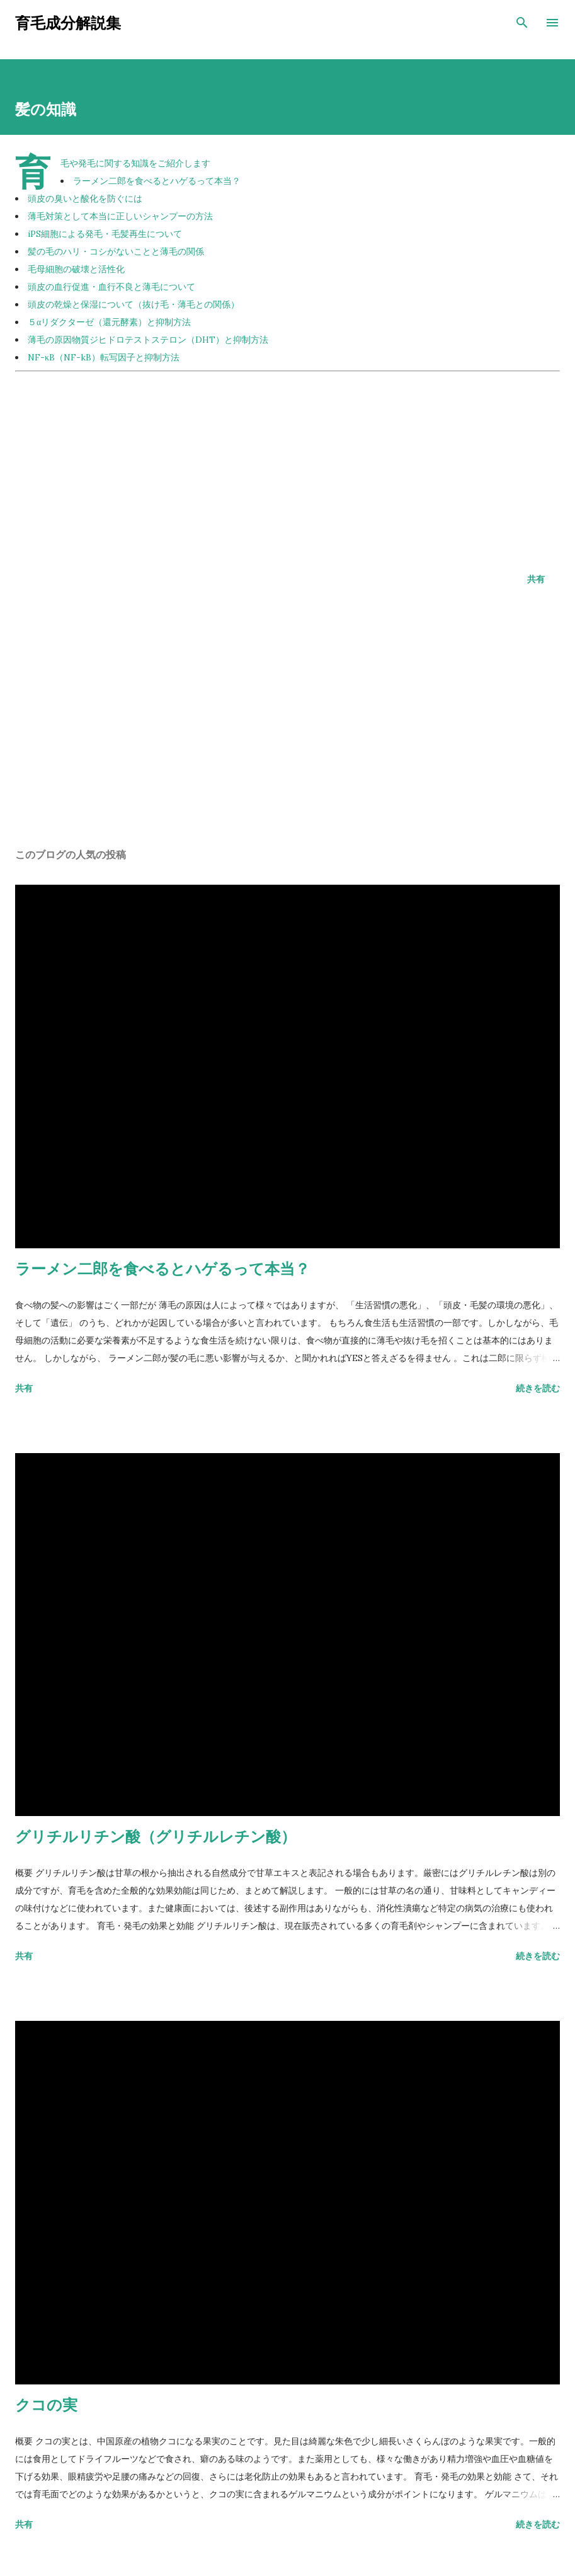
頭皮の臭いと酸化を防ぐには (85, 198)
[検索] (522, 22)
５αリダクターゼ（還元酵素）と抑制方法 (109, 322)
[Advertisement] (287, 464)
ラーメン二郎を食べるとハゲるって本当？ (157, 181)
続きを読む (538, 1388)
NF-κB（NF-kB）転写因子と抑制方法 (103, 357)
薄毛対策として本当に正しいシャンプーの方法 (120, 216)
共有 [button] (536, 579)
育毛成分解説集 (68, 22)
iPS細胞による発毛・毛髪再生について (105, 233)
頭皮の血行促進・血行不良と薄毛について (111, 286)
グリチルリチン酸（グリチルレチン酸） (155, 1836)
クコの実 (46, 2404)
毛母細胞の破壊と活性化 (76, 269)
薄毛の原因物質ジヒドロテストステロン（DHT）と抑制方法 (148, 339)
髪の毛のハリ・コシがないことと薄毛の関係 (116, 251)
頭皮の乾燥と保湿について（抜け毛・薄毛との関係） (133, 304)
